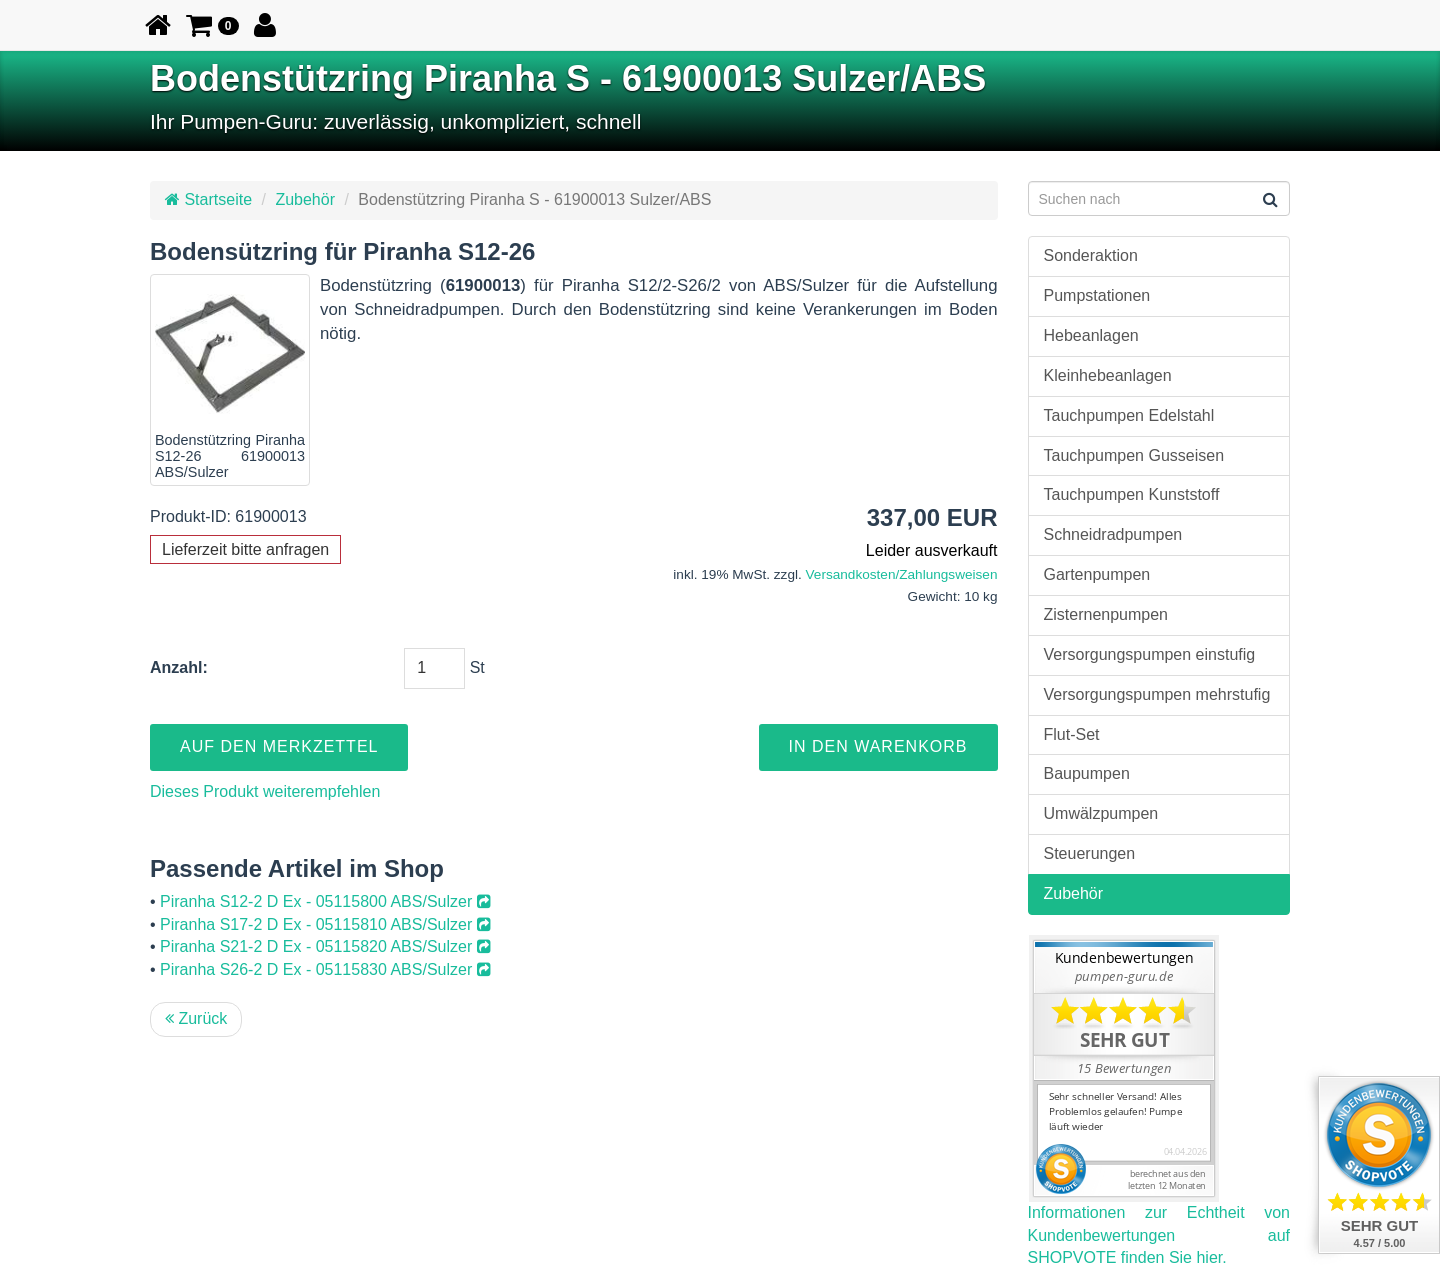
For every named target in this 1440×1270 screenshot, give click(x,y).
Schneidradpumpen (1113, 534)
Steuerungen (1090, 853)
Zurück (196, 1018)
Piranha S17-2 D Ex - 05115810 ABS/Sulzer (325, 924)
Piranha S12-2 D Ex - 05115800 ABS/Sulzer (325, 901)
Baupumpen (1087, 773)
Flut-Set (1072, 734)
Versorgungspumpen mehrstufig (1157, 694)
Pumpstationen (1097, 295)
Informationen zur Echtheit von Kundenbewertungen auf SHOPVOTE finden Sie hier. (1159, 1235)
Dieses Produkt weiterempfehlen (265, 791)
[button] (212, 25)
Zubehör (305, 199)
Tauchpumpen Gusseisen (1134, 455)
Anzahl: (179, 667)
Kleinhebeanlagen (1108, 375)
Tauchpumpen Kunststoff (1132, 494)
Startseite (208, 199)
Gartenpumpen (1097, 574)
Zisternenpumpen (1106, 614)
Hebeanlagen (1091, 335)
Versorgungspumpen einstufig (1150, 654)
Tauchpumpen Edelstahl (1129, 415)
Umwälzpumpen (1101, 813)
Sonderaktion (1091, 255)
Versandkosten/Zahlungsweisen (902, 574)
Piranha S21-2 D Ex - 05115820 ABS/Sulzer (325, 946)
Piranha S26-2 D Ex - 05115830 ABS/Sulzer (325, 969)
